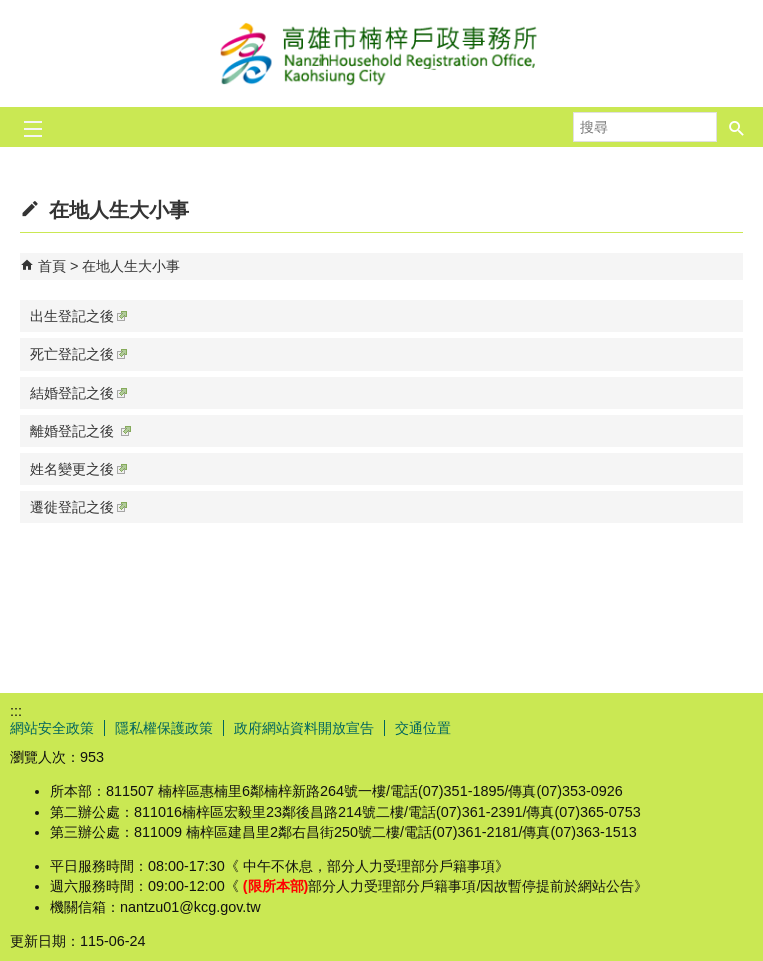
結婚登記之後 (78, 393)
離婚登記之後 (80, 431)
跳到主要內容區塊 (10, 10)
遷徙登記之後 (78, 507)
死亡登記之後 (78, 354)
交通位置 (423, 728)
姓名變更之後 (78, 469)
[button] (737, 127)
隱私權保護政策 (164, 728)
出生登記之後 (78, 316)
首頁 (52, 266)
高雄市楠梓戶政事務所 (382, 53)
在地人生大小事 (131, 266)
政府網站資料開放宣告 (304, 728)
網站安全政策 (52, 728)
